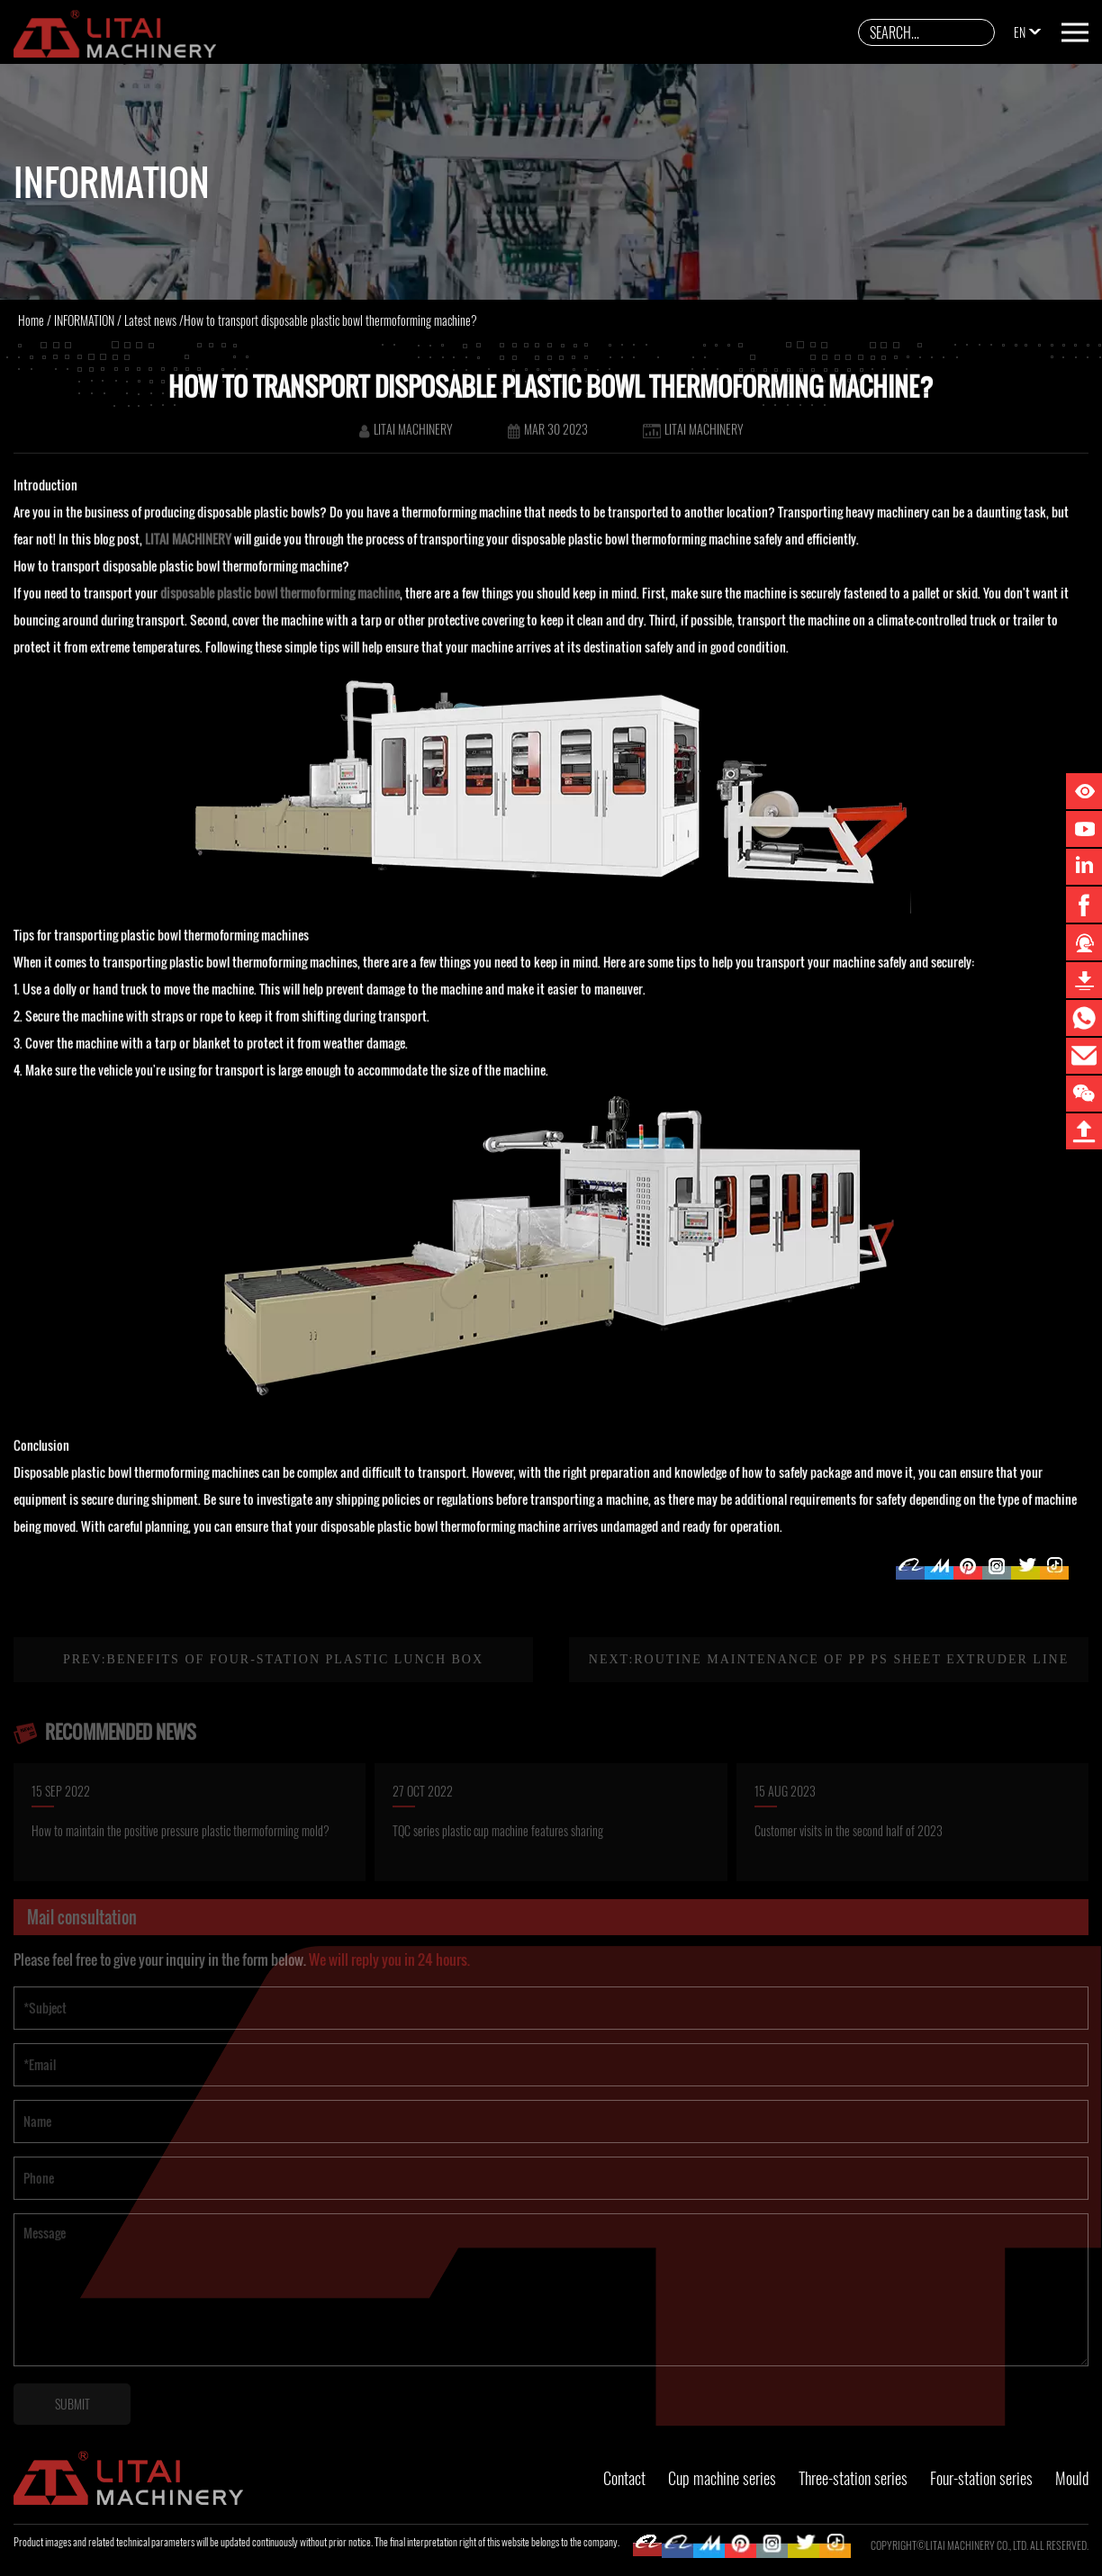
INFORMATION (84, 320)
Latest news (150, 320)
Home (31, 320)
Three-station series (853, 2478)
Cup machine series (722, 2478)
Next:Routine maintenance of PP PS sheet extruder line (829, 1676)
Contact (624, 2478)
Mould (1071, 2478)
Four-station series (981, 2478)
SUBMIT (72, 2420)
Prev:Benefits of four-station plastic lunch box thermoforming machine (273, 1699)
